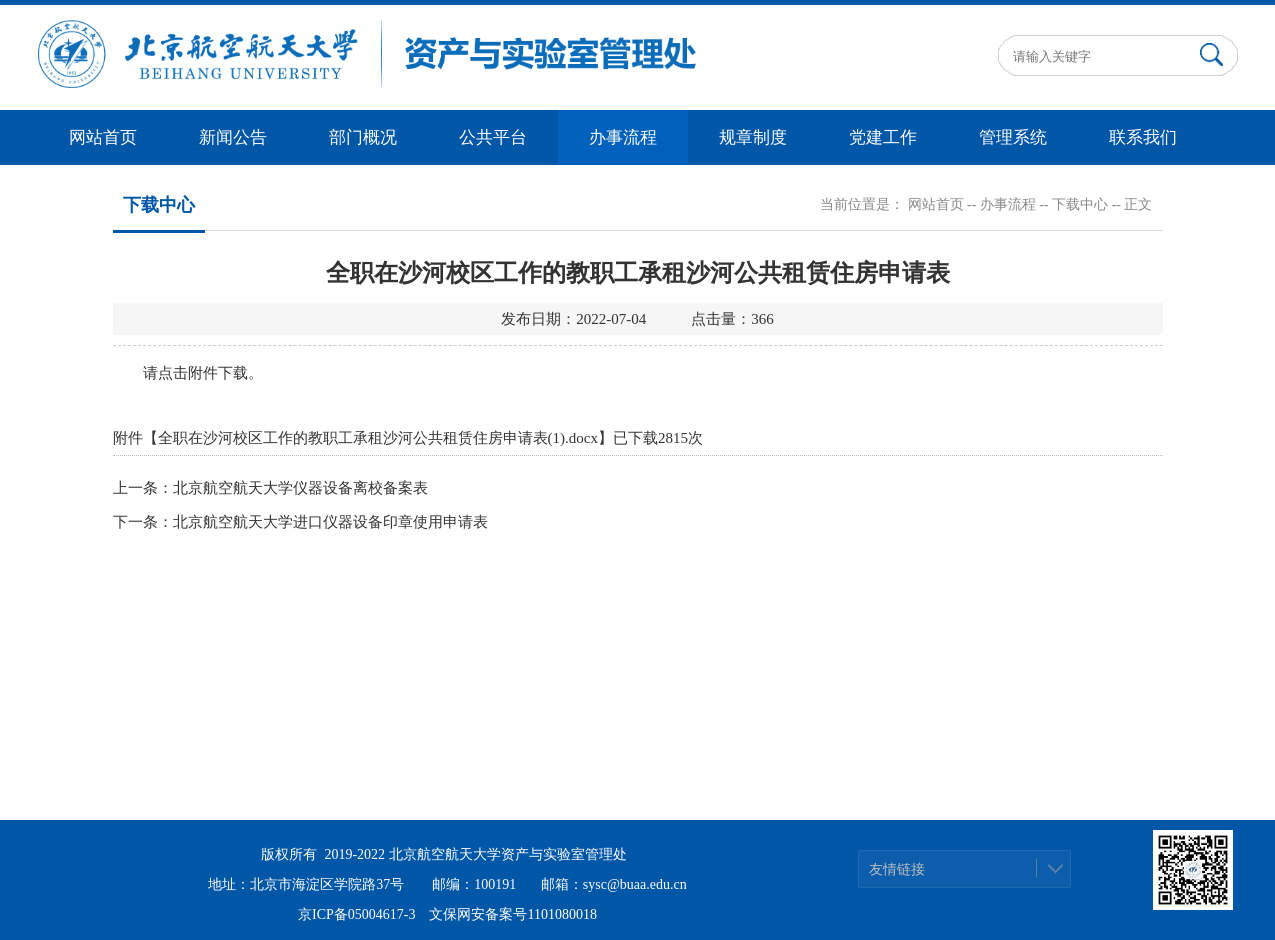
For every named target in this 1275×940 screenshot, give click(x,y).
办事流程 (623, 137)
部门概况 (363, 137)
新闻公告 (233, 137)
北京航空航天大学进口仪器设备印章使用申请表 (330, 522)
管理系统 (1013, 137)
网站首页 (103, 137)
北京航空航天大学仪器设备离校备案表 (300, 488)
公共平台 (493, 137)
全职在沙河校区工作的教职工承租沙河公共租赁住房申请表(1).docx (378, 438)
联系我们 (1143, 137)
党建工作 (883, 137)
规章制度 (753, 137)
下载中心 (1080, 204)
